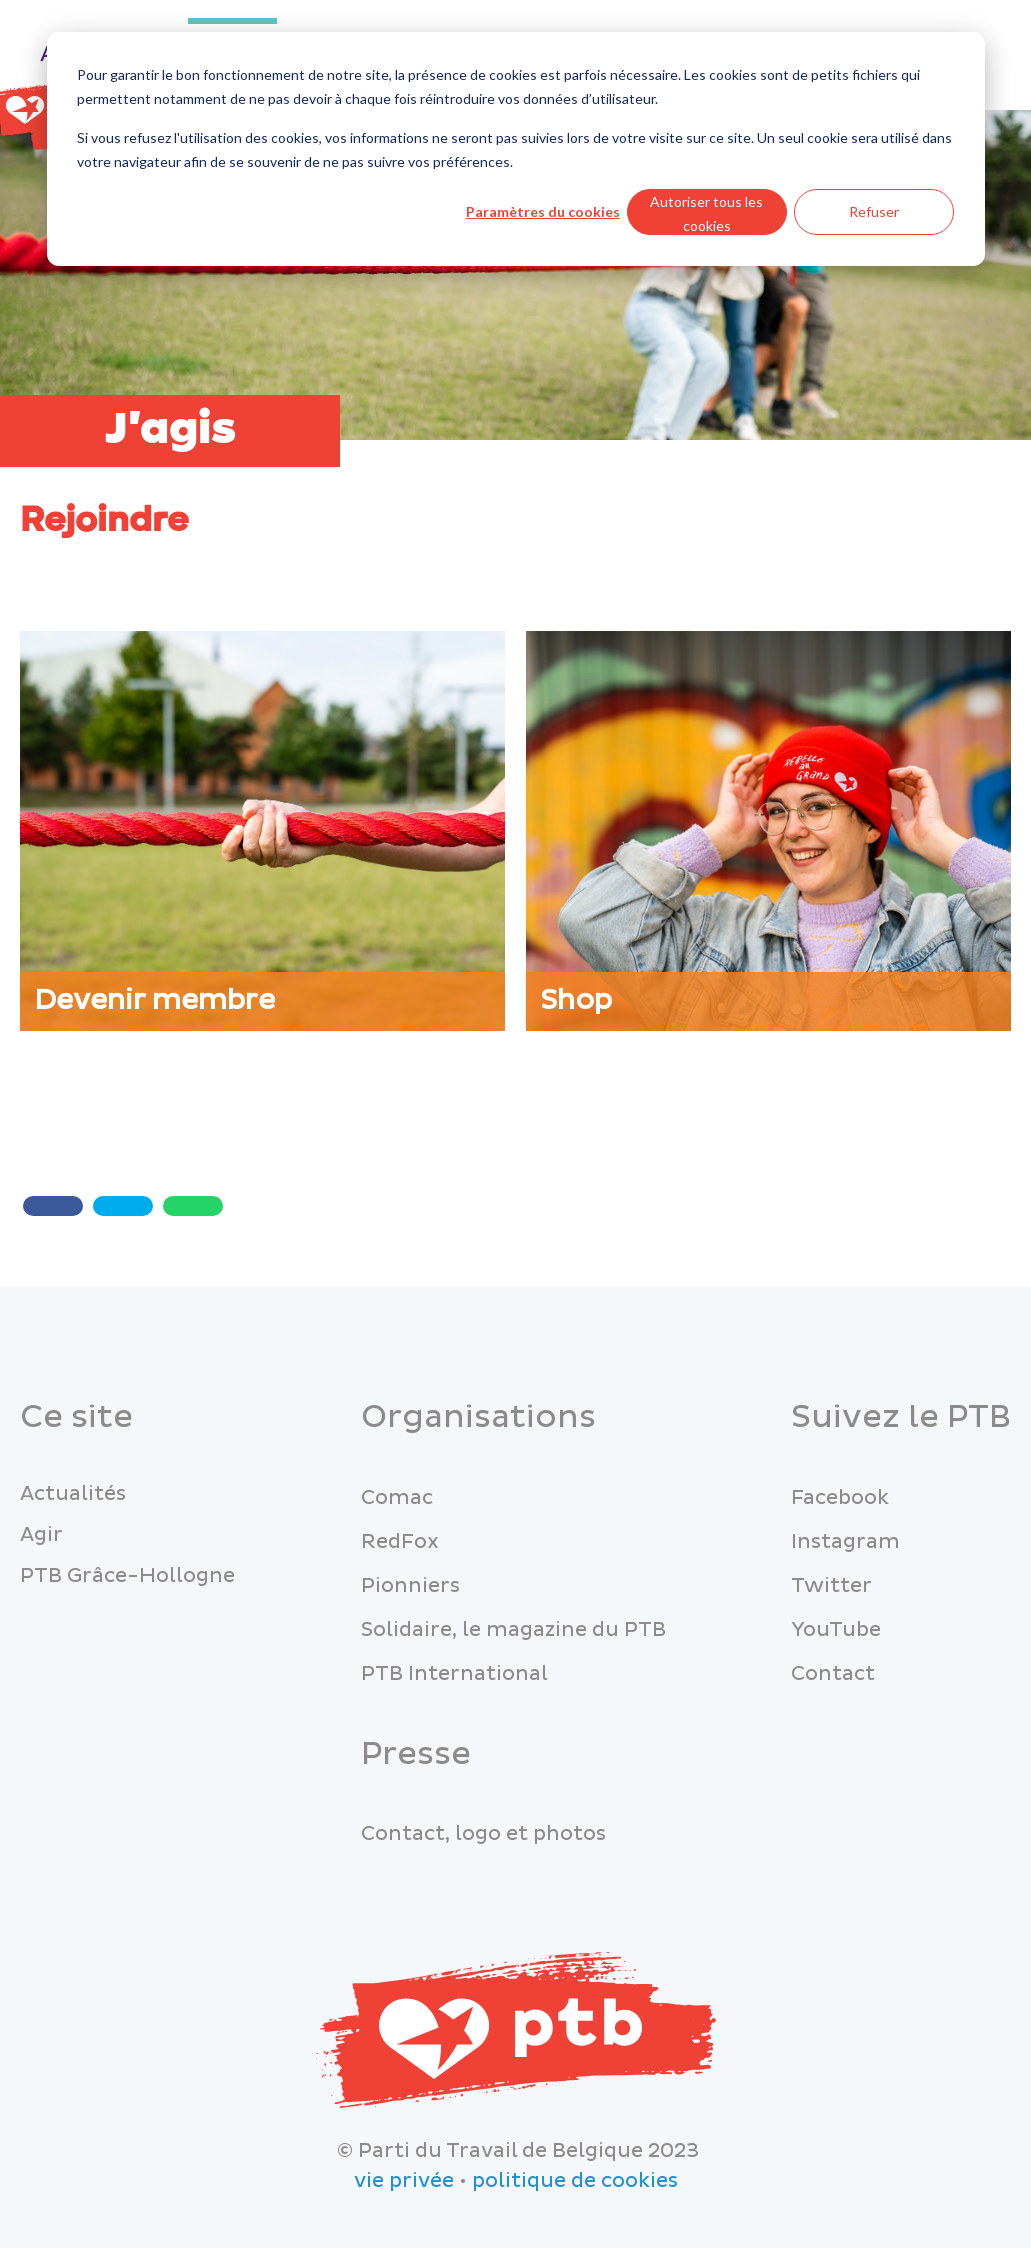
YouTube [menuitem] (836, 1630)
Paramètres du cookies (543, 211)
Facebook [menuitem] (840, 1498)
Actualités (73, 1494)
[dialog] (516, 149)
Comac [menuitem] (397, 1498)
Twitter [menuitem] (831, 1586)
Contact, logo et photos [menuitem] (483, 1834)
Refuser (874, 211)
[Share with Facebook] (53, 1206)
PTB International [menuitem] (454, 1674)
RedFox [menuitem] (400, 1542)
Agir (41, 1535)
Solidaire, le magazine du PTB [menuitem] (513, 1630)
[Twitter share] (123, 1206)
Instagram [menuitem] (845, 1542)
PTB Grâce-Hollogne (127, 1576)
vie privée (404, 2181)
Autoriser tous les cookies (706, 214)
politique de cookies (575, 2181)
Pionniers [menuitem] (410, 1586)
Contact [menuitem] (833, 1674)
